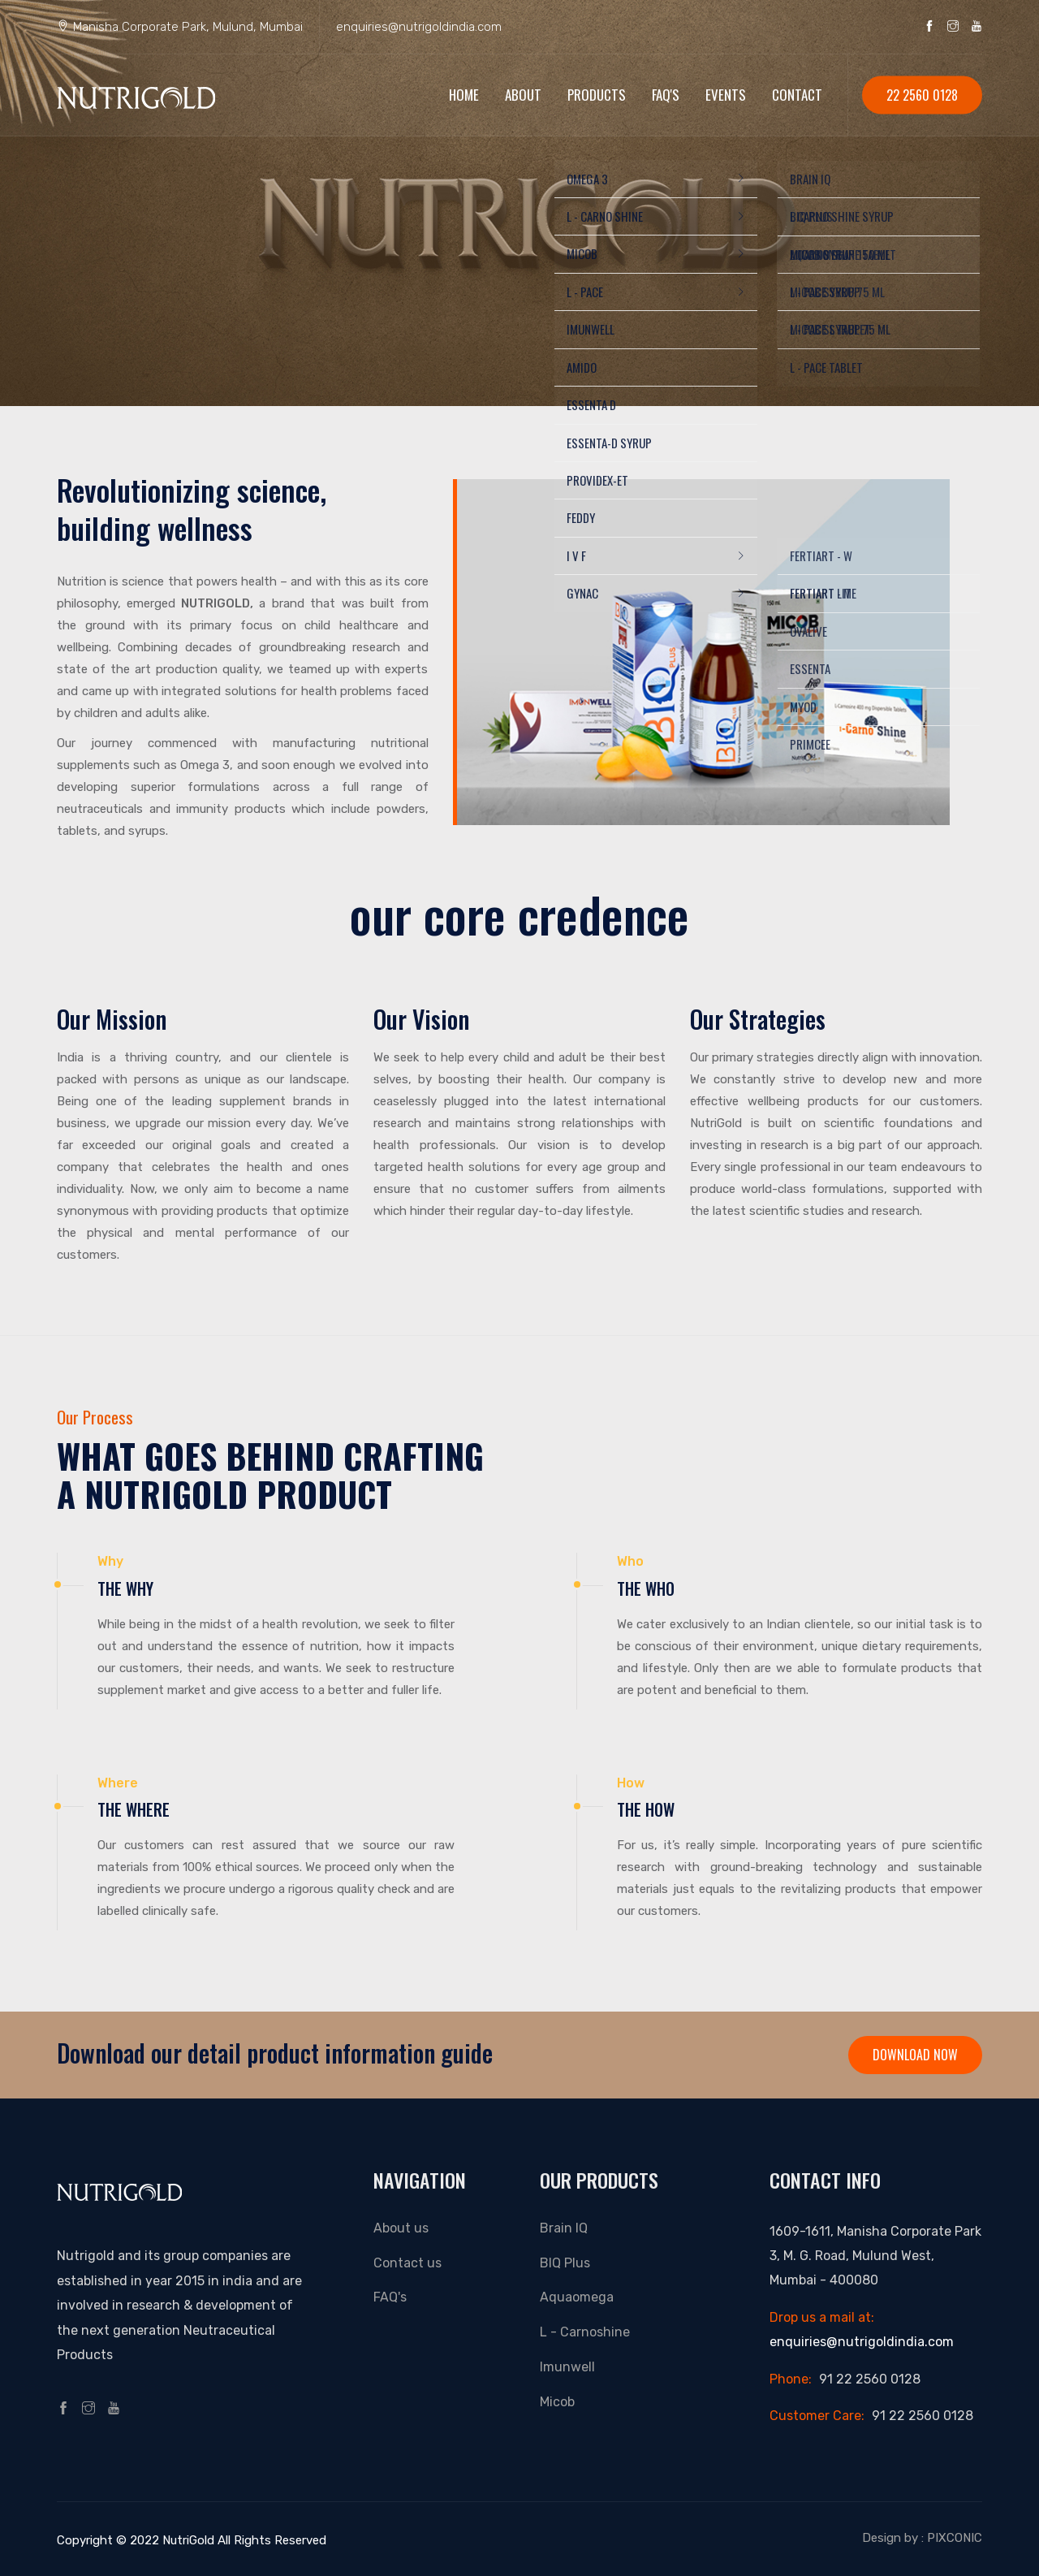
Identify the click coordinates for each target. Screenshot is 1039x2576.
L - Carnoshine (585, 2332)
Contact (797, 94)
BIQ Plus (565, 2263)
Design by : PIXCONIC (922, 2538)
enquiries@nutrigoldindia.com (419, 26)
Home (464, 94)
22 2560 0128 (922, 95)
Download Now (915, 2054)
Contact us (407, 2263)
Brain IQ (564, 2228)
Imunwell (567, 2367)
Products (596, 94)
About (523, 94)
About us (401, 2228)
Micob (557, 2402)
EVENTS (725, 94)
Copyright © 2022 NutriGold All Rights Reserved (191, 2540)
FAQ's (665, 94)
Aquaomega (577, 2297)
